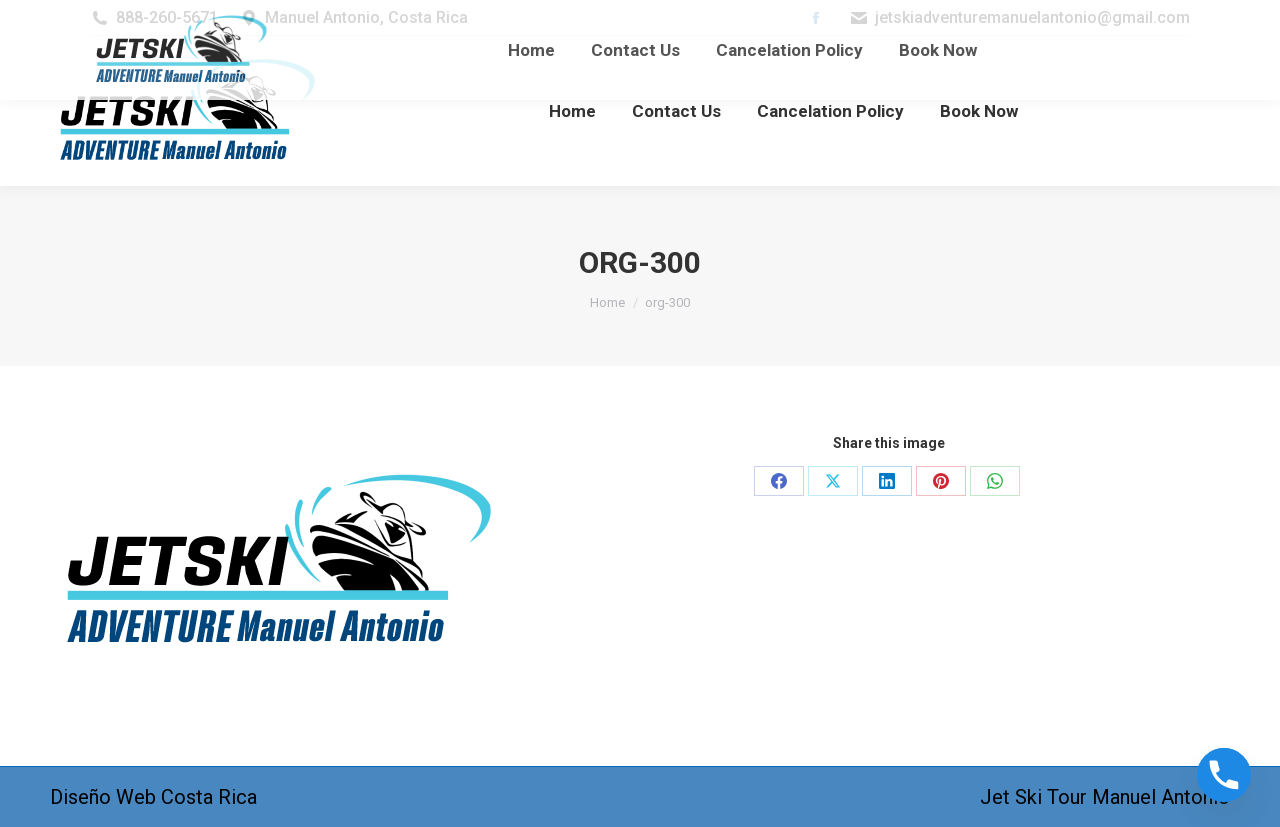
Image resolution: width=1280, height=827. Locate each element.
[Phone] (1224, 775)
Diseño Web (103, 797)
